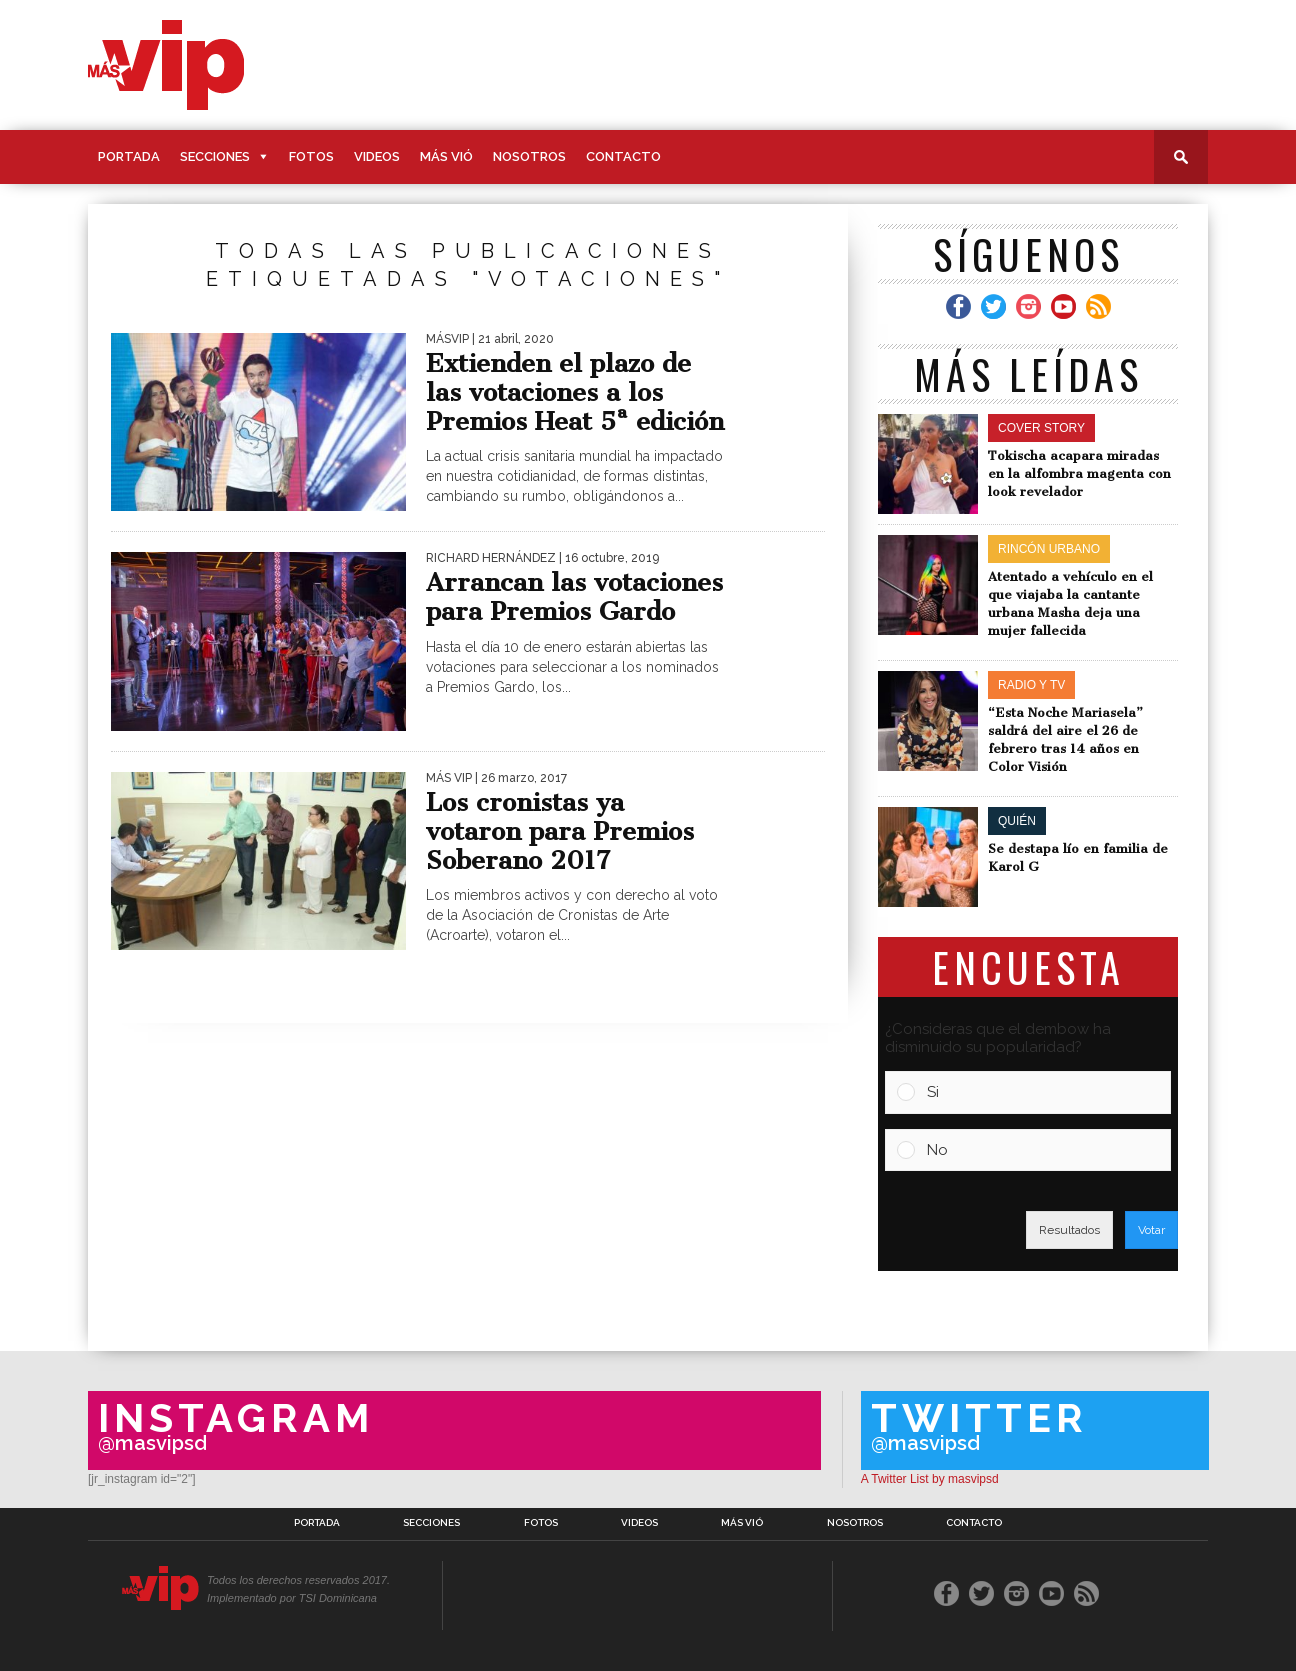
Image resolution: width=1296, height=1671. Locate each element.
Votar (1151, 1230)
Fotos (311, 156)
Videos (377, 156)
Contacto (623, 156)
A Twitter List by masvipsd (930, 1479)
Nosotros (529, 156)
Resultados (1069, 1230)
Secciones (215, 156)
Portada (129, 156)
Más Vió (446, 156)
